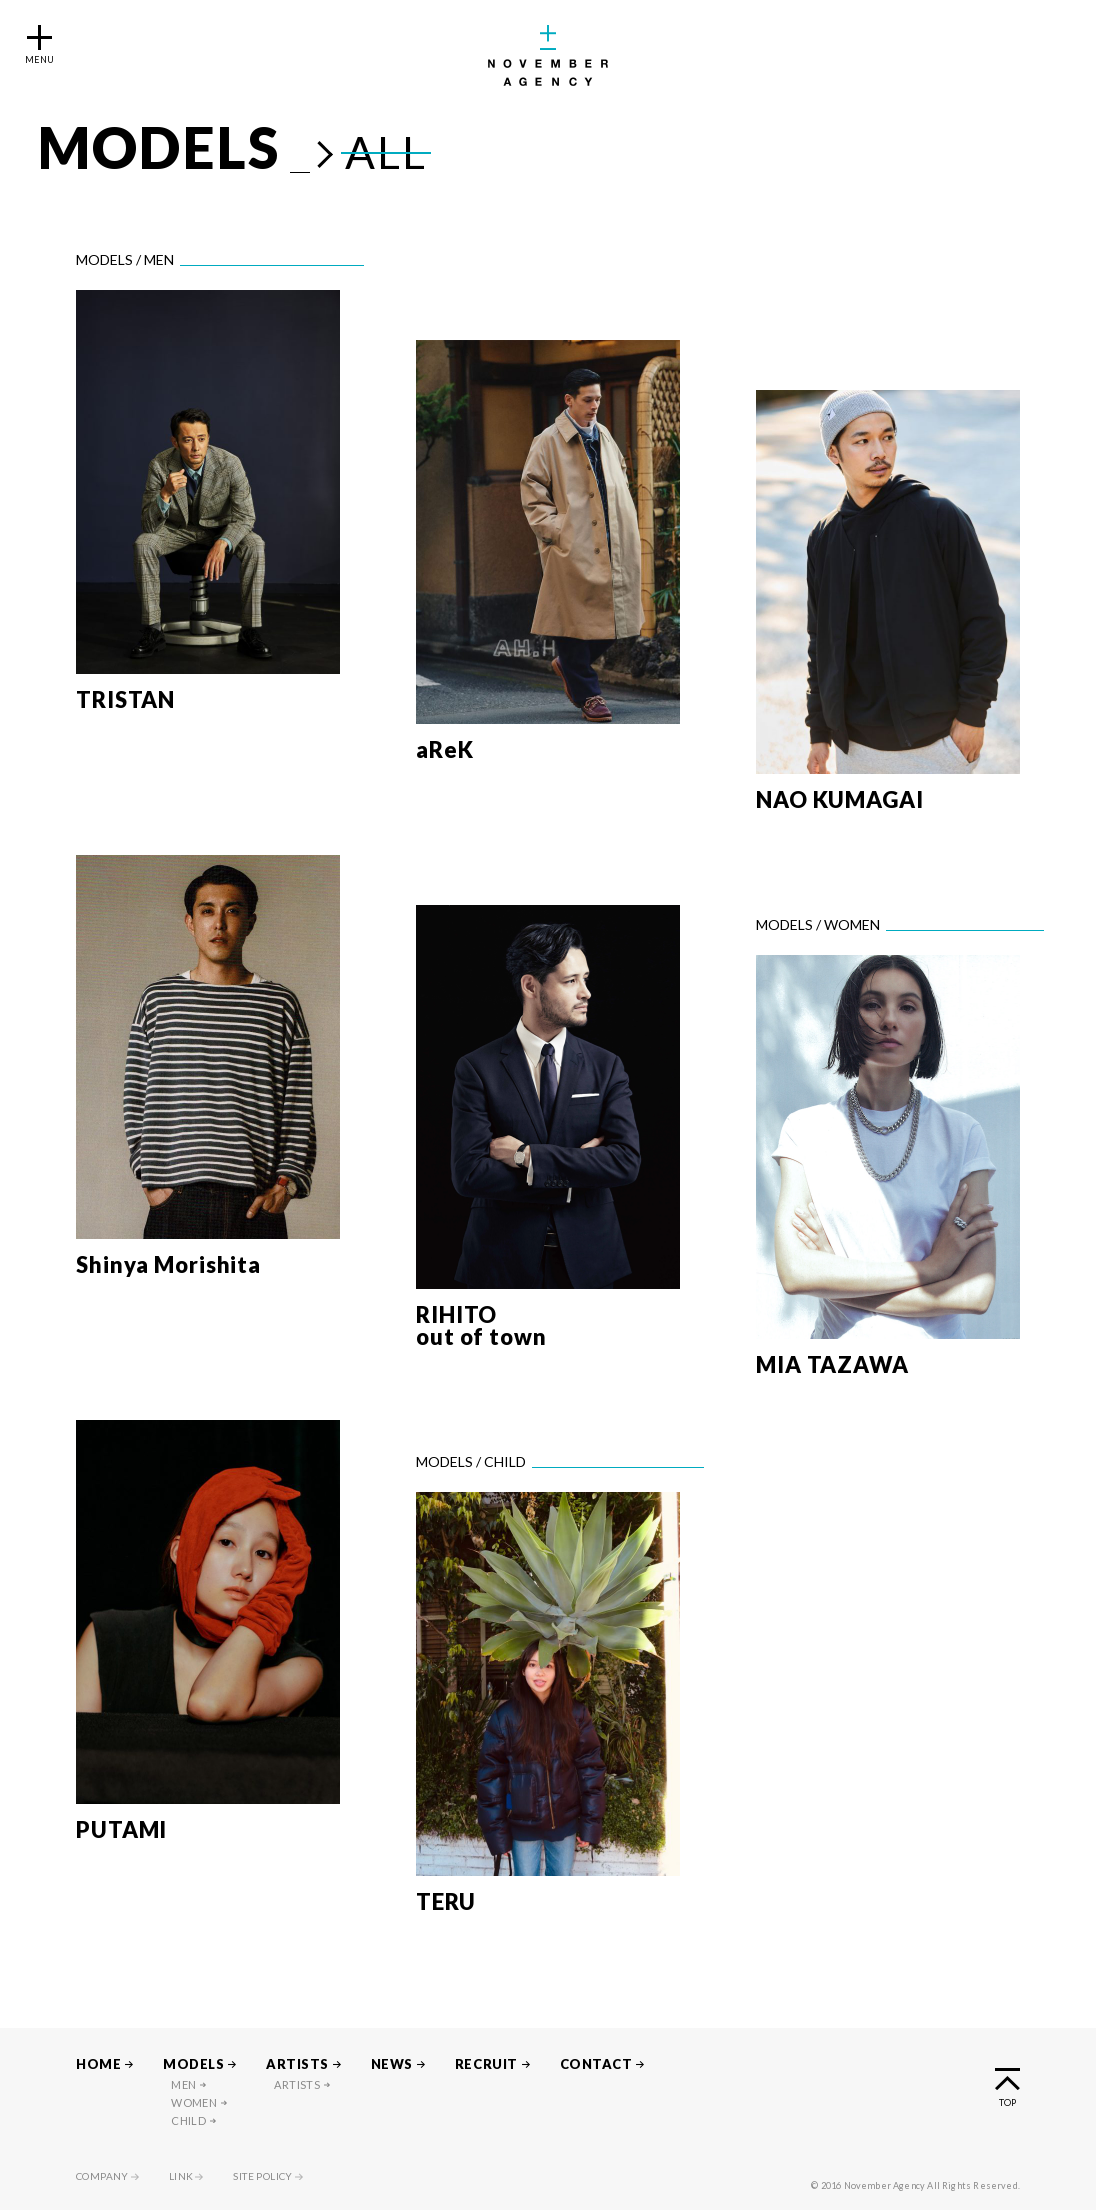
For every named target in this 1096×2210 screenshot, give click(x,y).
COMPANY (102, 2176)
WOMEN (194, 2102)
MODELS (193, 2064)
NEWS (392, 2064)
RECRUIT (486, 2064)
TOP (1007, 2102)
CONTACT (596, 2064)
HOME (98, 2064)
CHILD (188, 2120)
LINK (181, 2176)
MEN (183, 2084)
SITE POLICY (262, 2176)
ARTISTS (297, 2064)
